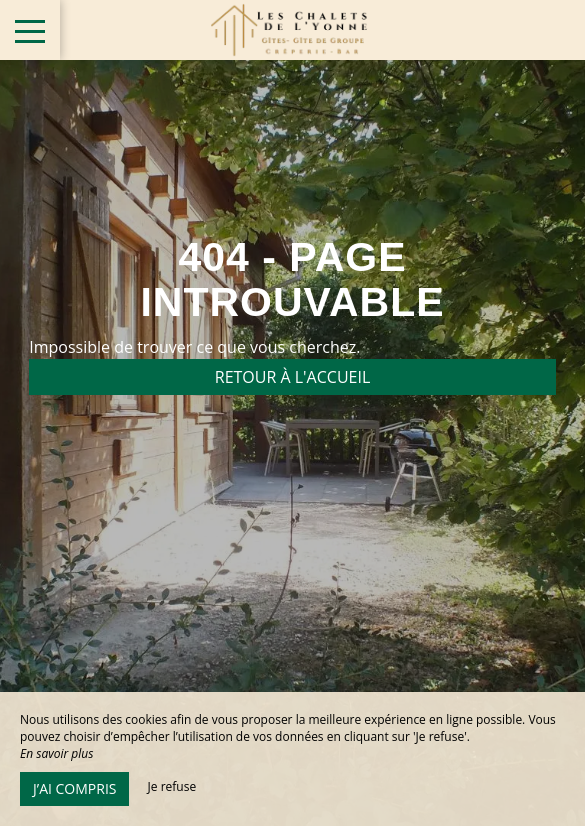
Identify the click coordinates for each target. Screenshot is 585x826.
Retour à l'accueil (293, 377)
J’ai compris (74, 788)
